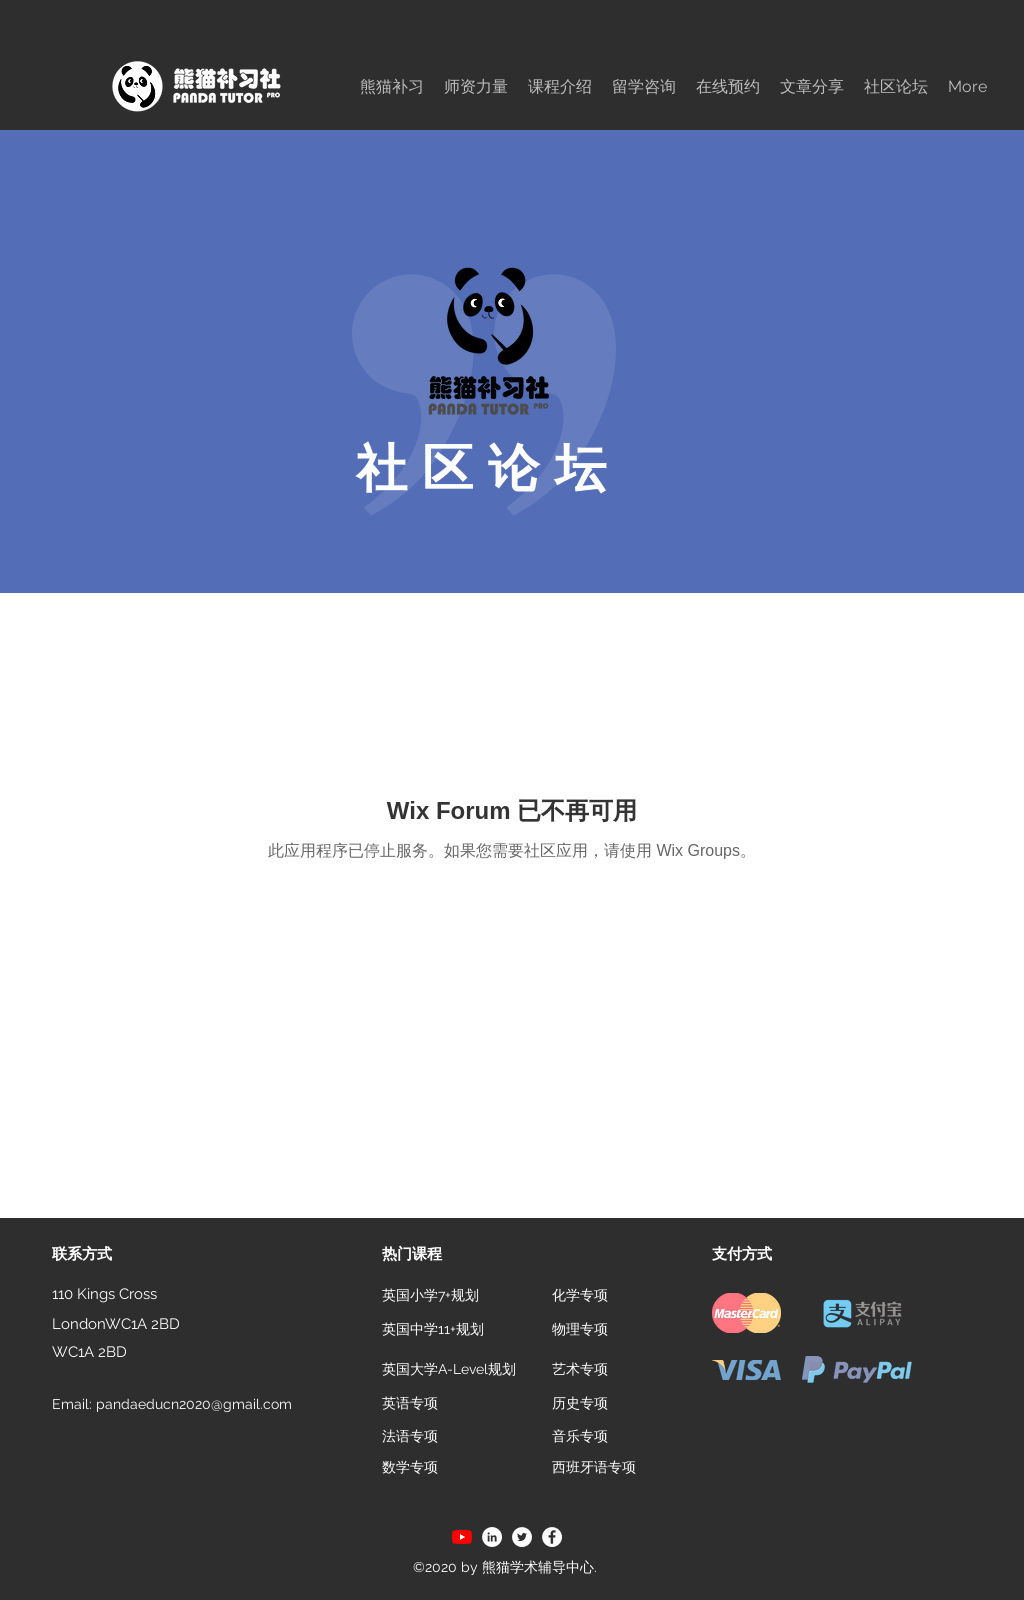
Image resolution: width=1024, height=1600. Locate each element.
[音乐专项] (580, 1437)
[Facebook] (552, 1537)
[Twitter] (522, 1537)
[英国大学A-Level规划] (451, 1369)
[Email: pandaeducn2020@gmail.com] (179, 1405)
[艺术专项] (580, 1369)
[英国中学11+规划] (433, 1330)
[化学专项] (580, 1296)
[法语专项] (410, 1437)
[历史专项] (580, 1404)
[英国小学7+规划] (430, 1296)
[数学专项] (410, 1468)
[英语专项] (410, 1404)
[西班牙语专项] (594, 1468)
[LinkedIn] (492, 1537)
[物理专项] (580, 1330)
